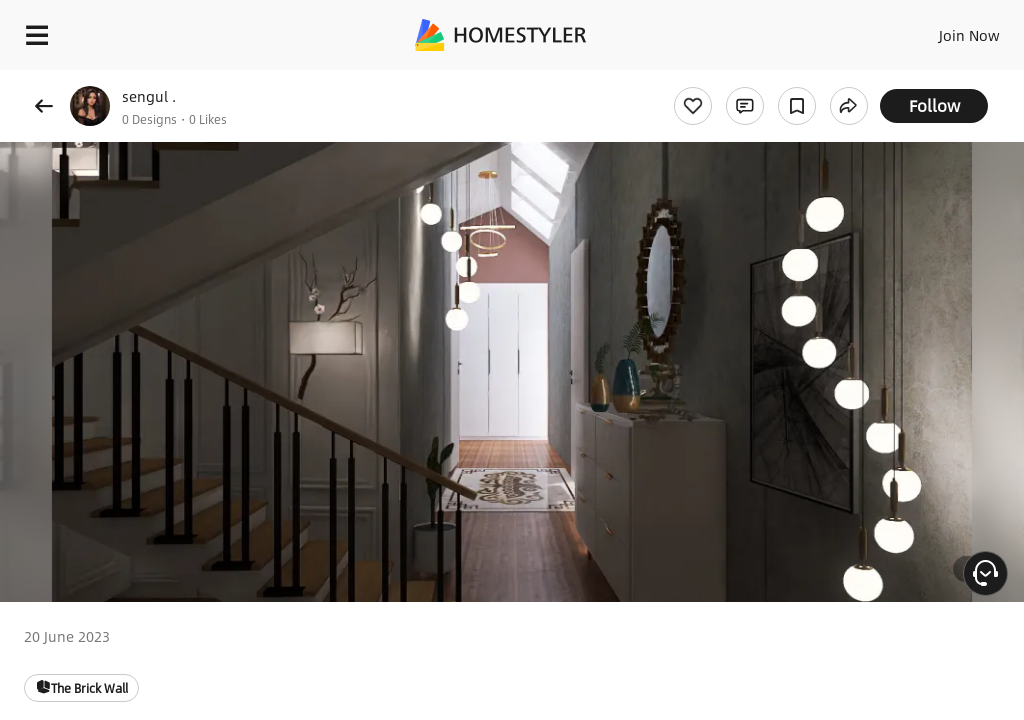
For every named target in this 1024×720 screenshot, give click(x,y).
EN (943, 30)
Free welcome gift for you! (768, 80)
